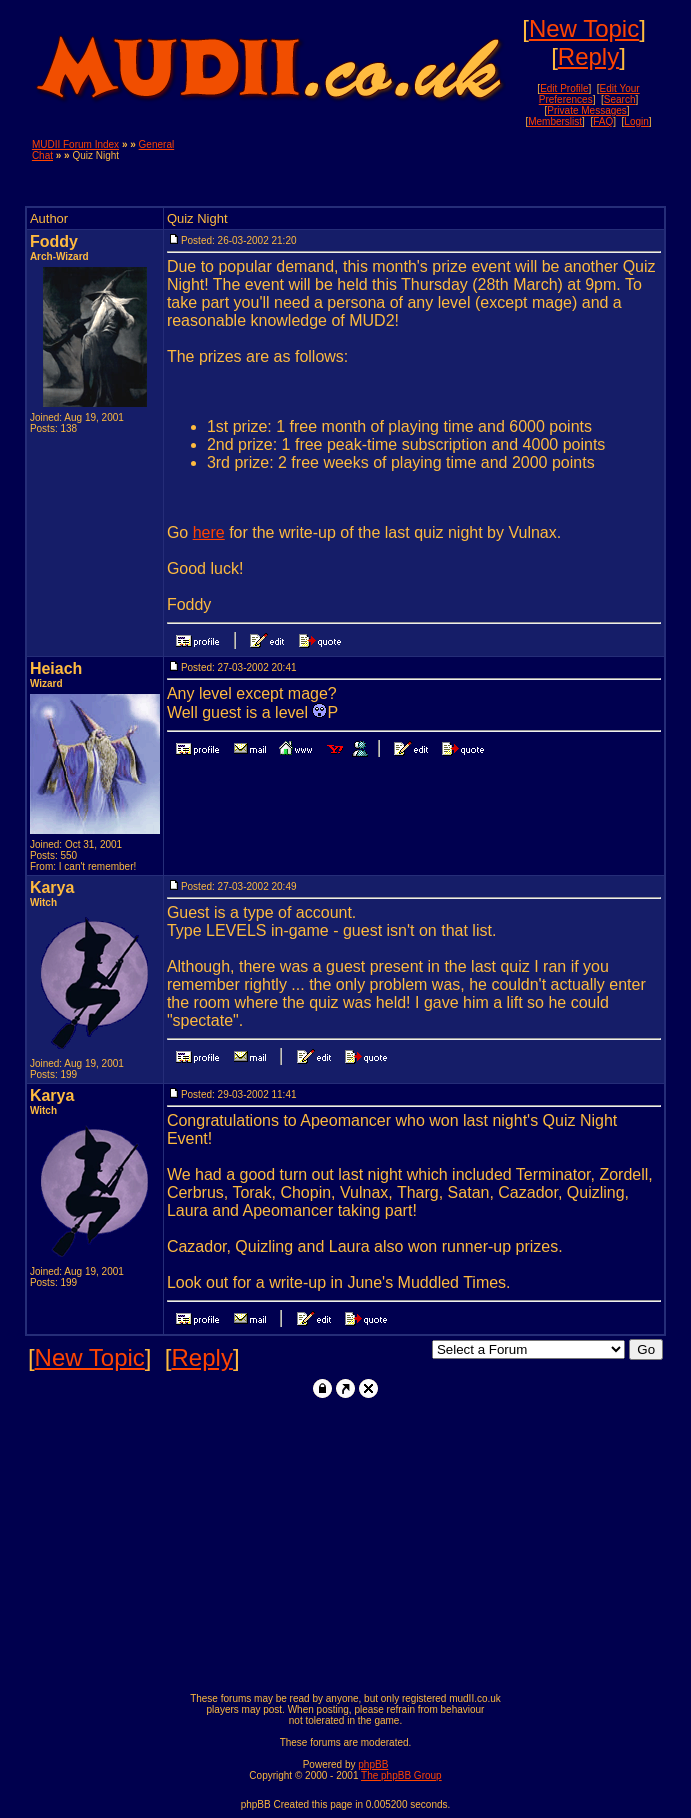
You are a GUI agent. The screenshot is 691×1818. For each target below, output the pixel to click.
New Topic (584, 28)
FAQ (603, 121)
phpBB (373, 1764)
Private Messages (586, 110)
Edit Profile (564, 88)
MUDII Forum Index (75, 144)
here (209, 532)
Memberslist (555, 121)
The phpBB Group (401, 1775)
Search (620, 99)
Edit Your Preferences (589, 94)
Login (636, 121)
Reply (588, 56)
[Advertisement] (425, 169)
